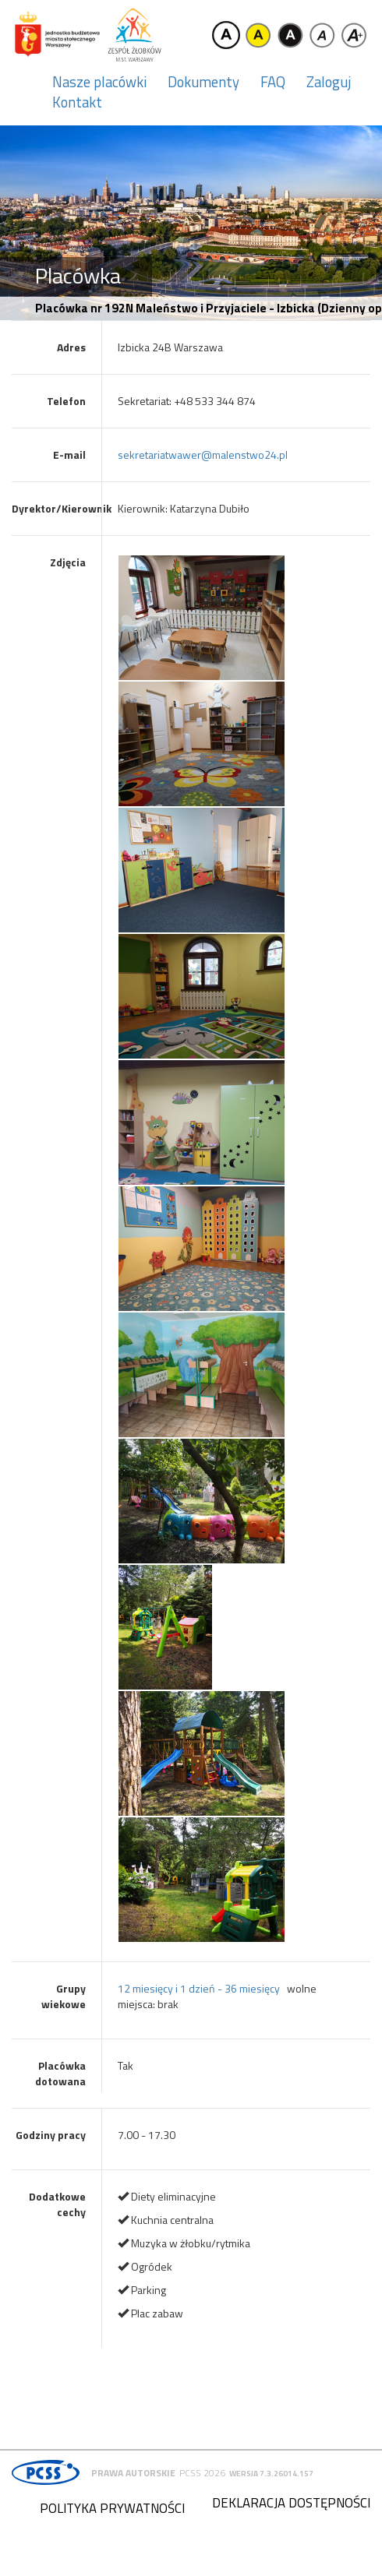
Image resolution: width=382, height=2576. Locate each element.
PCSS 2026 (202, 2472)
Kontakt (77, 102)
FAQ (272, 82)
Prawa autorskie (133, 2472)
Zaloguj (328, 82)
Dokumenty (203, 82)
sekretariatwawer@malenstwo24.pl (203, 454)
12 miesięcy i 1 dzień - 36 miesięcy (199, 1988)
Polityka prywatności (112, 2508)
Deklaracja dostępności (291, 2502)
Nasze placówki (99, 82)
